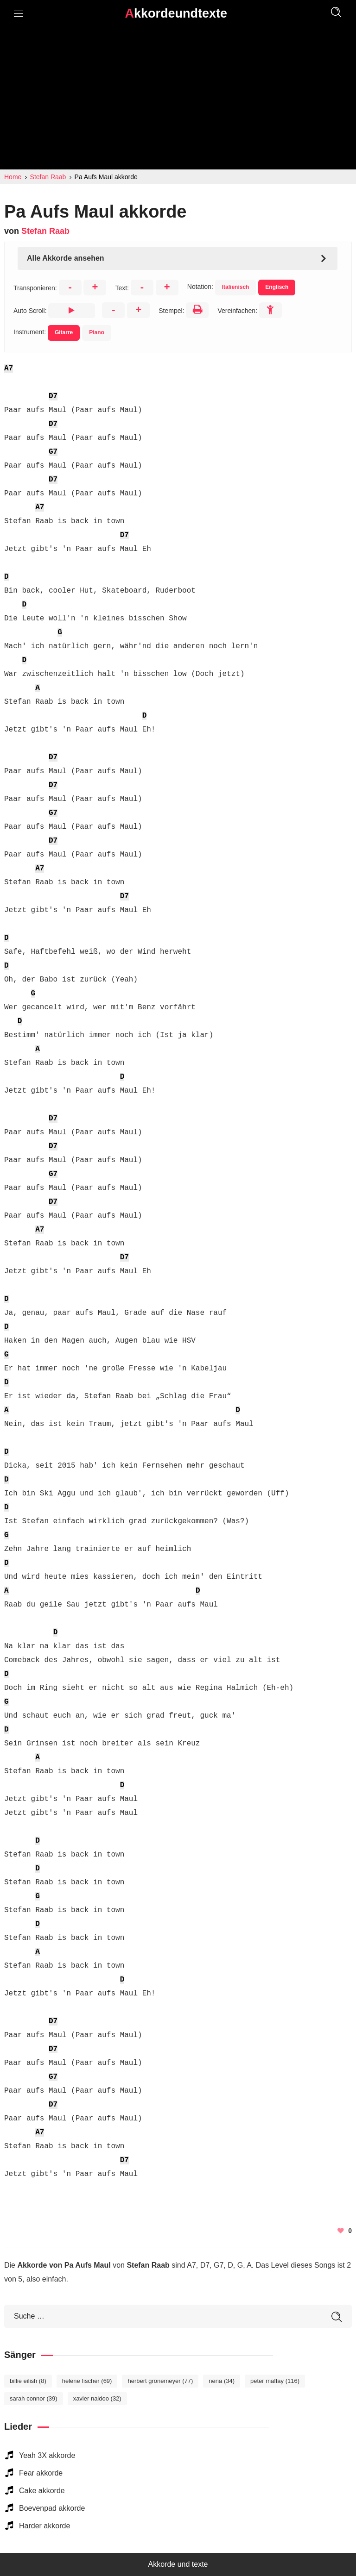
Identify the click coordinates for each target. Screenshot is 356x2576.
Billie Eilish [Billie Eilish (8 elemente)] (28, 2380)
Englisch (276, 287)
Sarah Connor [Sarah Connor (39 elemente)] (33, 2398)
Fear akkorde (41, 2473)
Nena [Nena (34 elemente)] (222, 2380)
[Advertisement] (178, 100)
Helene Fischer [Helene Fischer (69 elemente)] (87, 2380)
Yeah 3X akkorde (47, 2455)
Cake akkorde (42, 2491)
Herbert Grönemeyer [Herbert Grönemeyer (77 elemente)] (160, 2380)
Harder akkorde (44, 2526)
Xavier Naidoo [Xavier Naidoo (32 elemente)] (97, 2398)
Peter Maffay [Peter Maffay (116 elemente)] (274, 2380)
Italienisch (235, 287)
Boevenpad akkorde (52, 2508)
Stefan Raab (45, 231)
